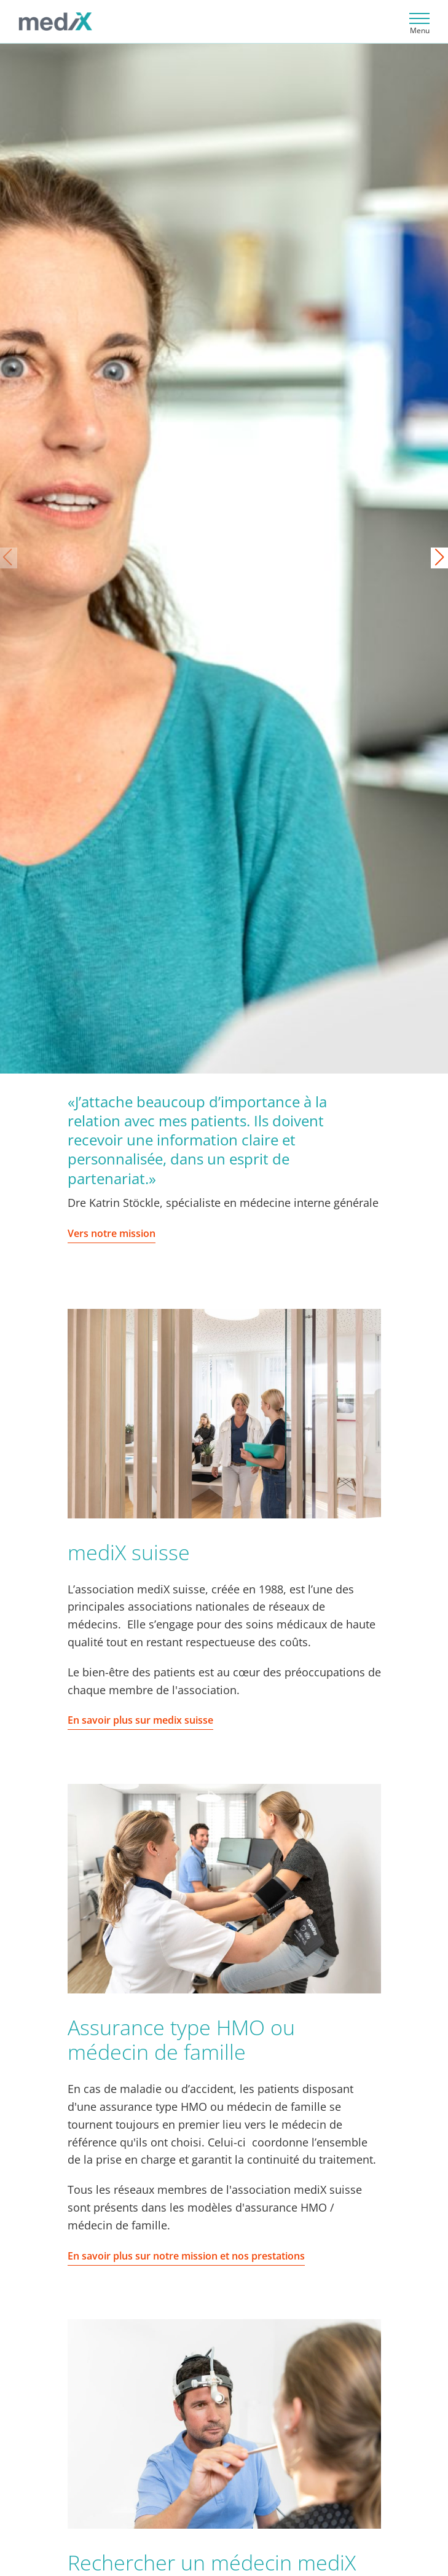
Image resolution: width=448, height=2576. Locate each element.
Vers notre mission (111, 1233)
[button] (439, 558)
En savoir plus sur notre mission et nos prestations (186, 2256)
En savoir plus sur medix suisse (140, 1720)
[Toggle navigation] (417, 21)
